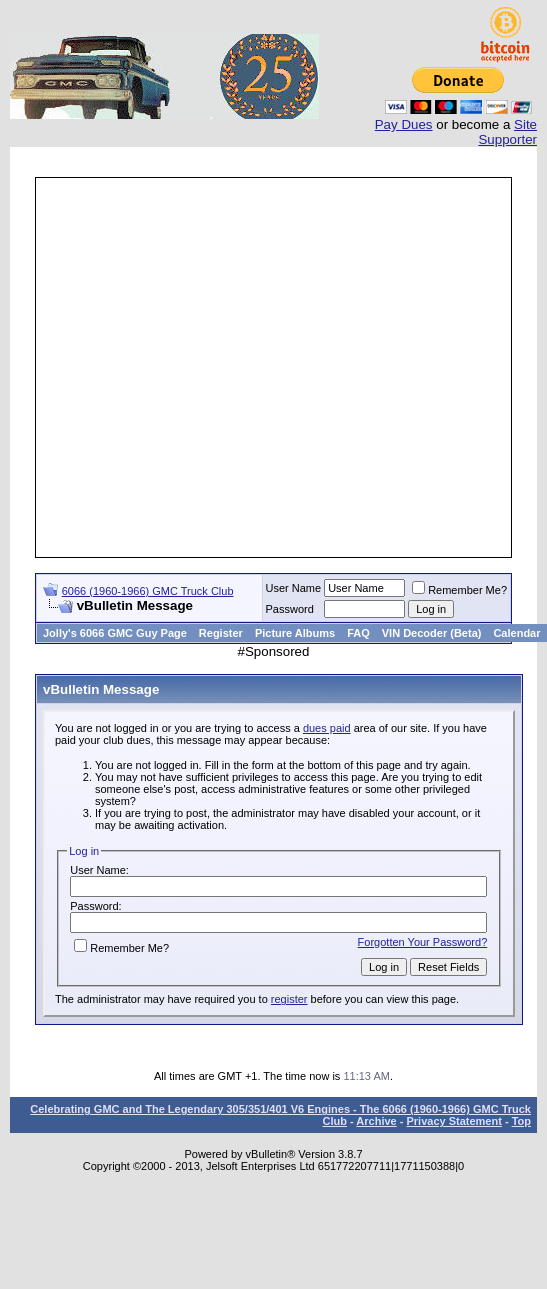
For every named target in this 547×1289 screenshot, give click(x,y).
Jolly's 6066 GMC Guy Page (115, 633)
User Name (294, 588)
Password (290, 609)
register (289, 999)
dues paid (327, 728)
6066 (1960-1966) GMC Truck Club (148, 591)
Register (221, 633)
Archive (376, 1121)
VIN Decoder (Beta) (432, 633)
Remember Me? (459, 590)
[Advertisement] (187, 367)
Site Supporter (507, 132)
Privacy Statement (453, 1121)
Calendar (516, 633)
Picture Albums (295, 633)
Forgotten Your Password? (423, 942)
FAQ (358, 633)
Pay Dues (404, 124)
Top (521, 1121)
